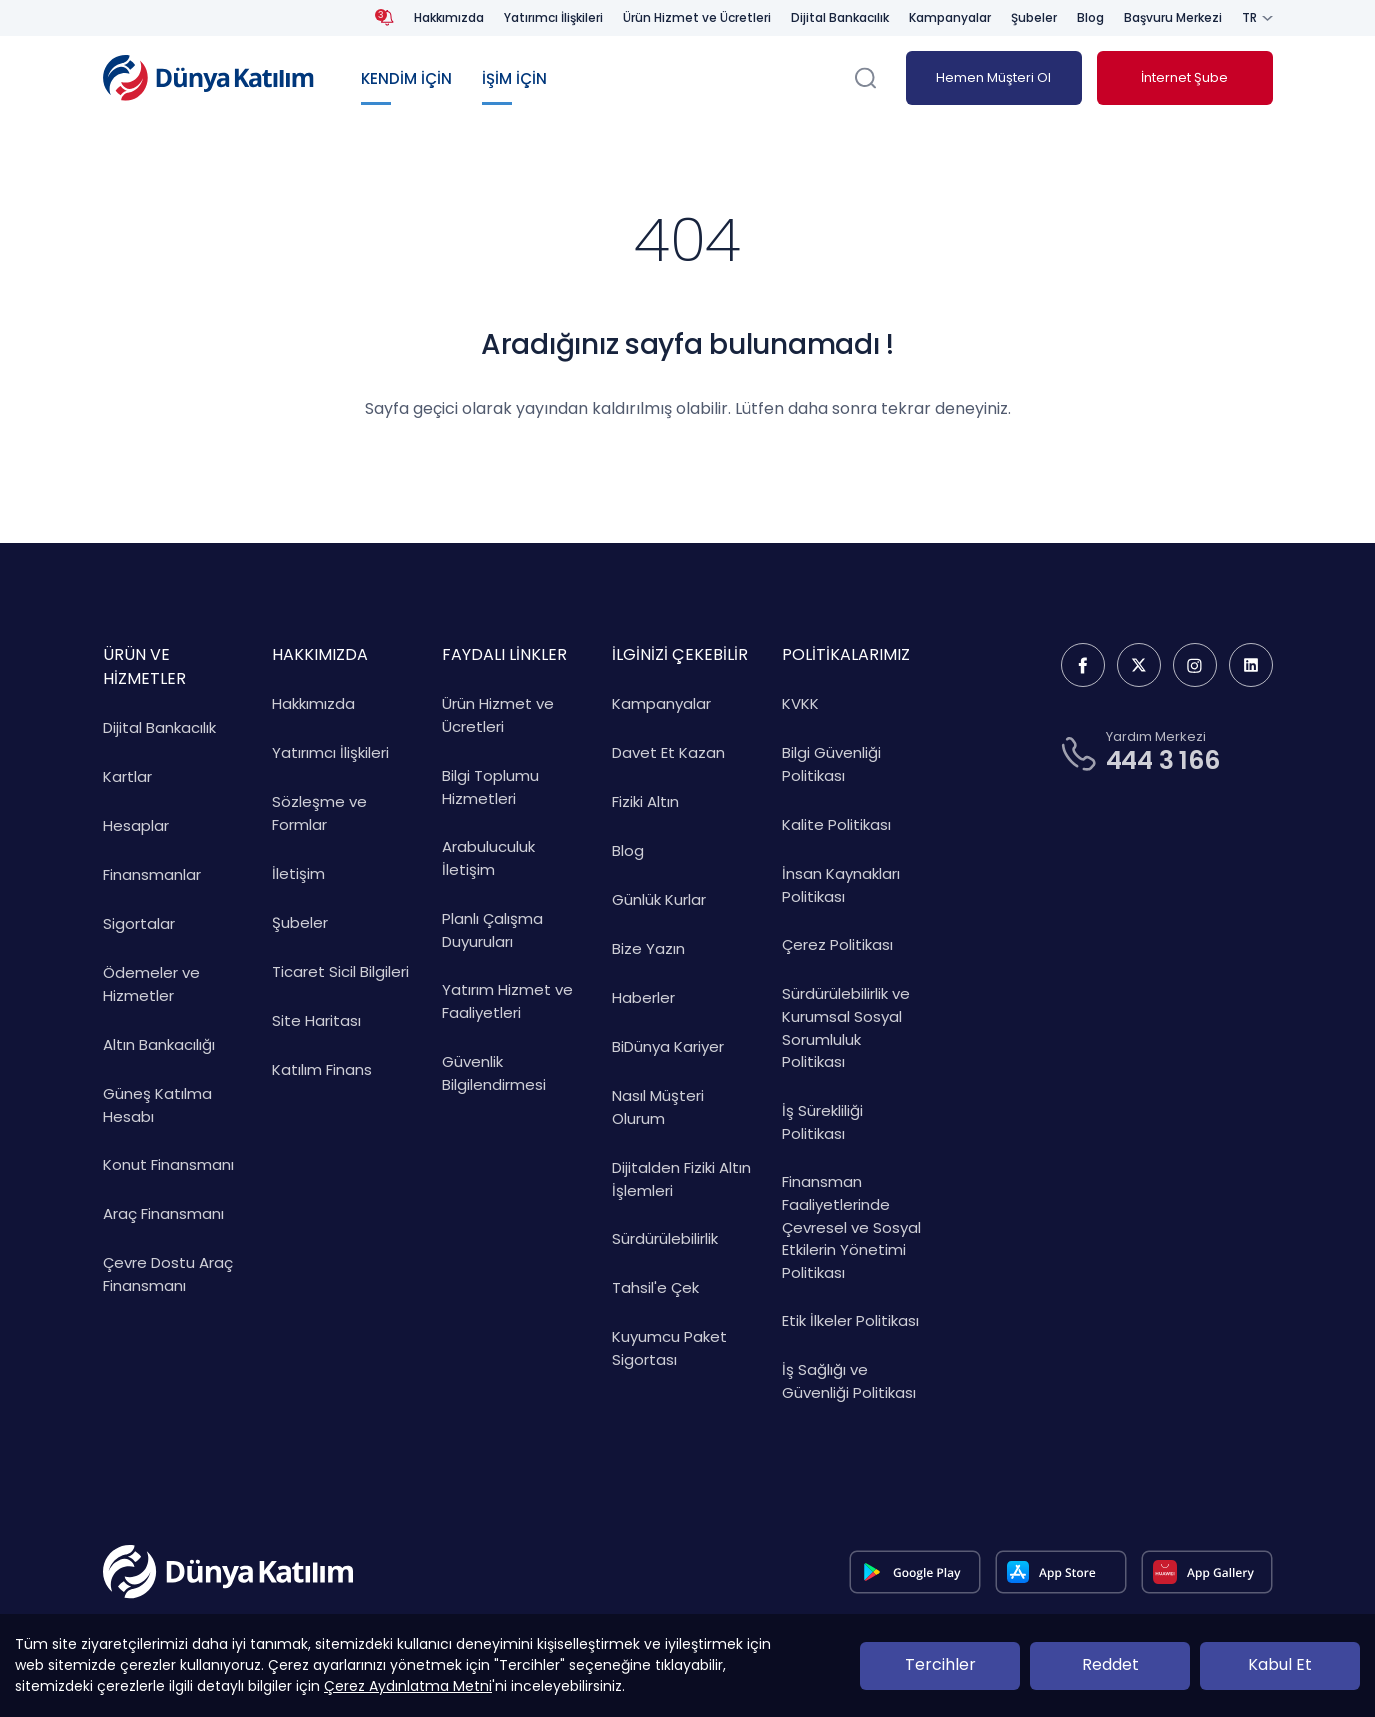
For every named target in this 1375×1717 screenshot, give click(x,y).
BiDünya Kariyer (668, 1046)
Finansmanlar (152, 874)
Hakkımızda (449, 17)
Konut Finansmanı (168, 1164)
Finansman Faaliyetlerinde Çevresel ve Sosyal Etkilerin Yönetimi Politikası (851, 1227)
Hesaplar (136, 825)
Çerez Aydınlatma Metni (408, 1686)
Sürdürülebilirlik (665, 1238)
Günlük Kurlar (659, 899)
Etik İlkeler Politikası (850, 1320)
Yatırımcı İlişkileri (553, 17)
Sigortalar (139, 923)
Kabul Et (1280, 1664)
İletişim (298, 873)
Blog (1090, 17)
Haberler (643, 997)
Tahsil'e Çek (655, 1287)
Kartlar (127, 776)
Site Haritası (316, 1020)
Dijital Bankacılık (840, 17)
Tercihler (940, 1664)
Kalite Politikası (836, 824)
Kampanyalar (950, 17)
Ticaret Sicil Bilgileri (340, 971)
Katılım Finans (322, 1069)
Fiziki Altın (645, 801)
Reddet (1110, 1664)
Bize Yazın (648, 948)
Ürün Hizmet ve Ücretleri (697, 17)
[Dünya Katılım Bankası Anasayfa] (208, 77)
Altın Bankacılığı (159, 1044)
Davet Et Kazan (668, 752)
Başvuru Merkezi (1173, 17)
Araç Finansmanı (163, 1213)
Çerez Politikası (837, 944)
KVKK (800, 703)
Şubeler (1034, 17)
